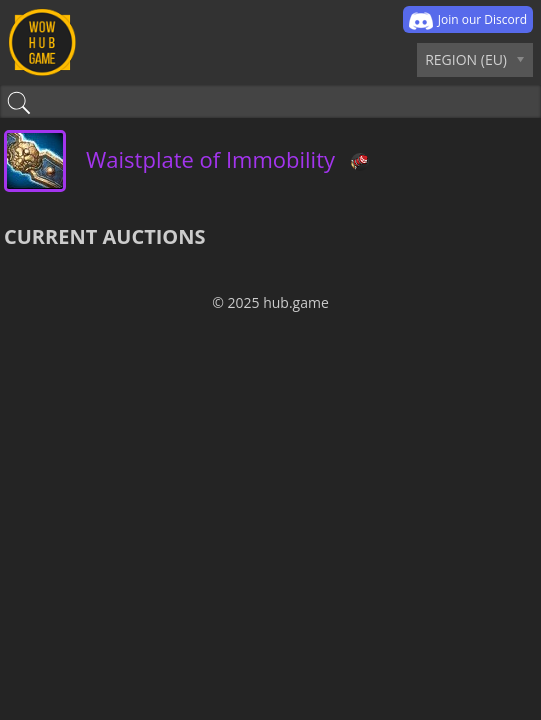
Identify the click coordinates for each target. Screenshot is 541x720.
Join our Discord (468, 21)
